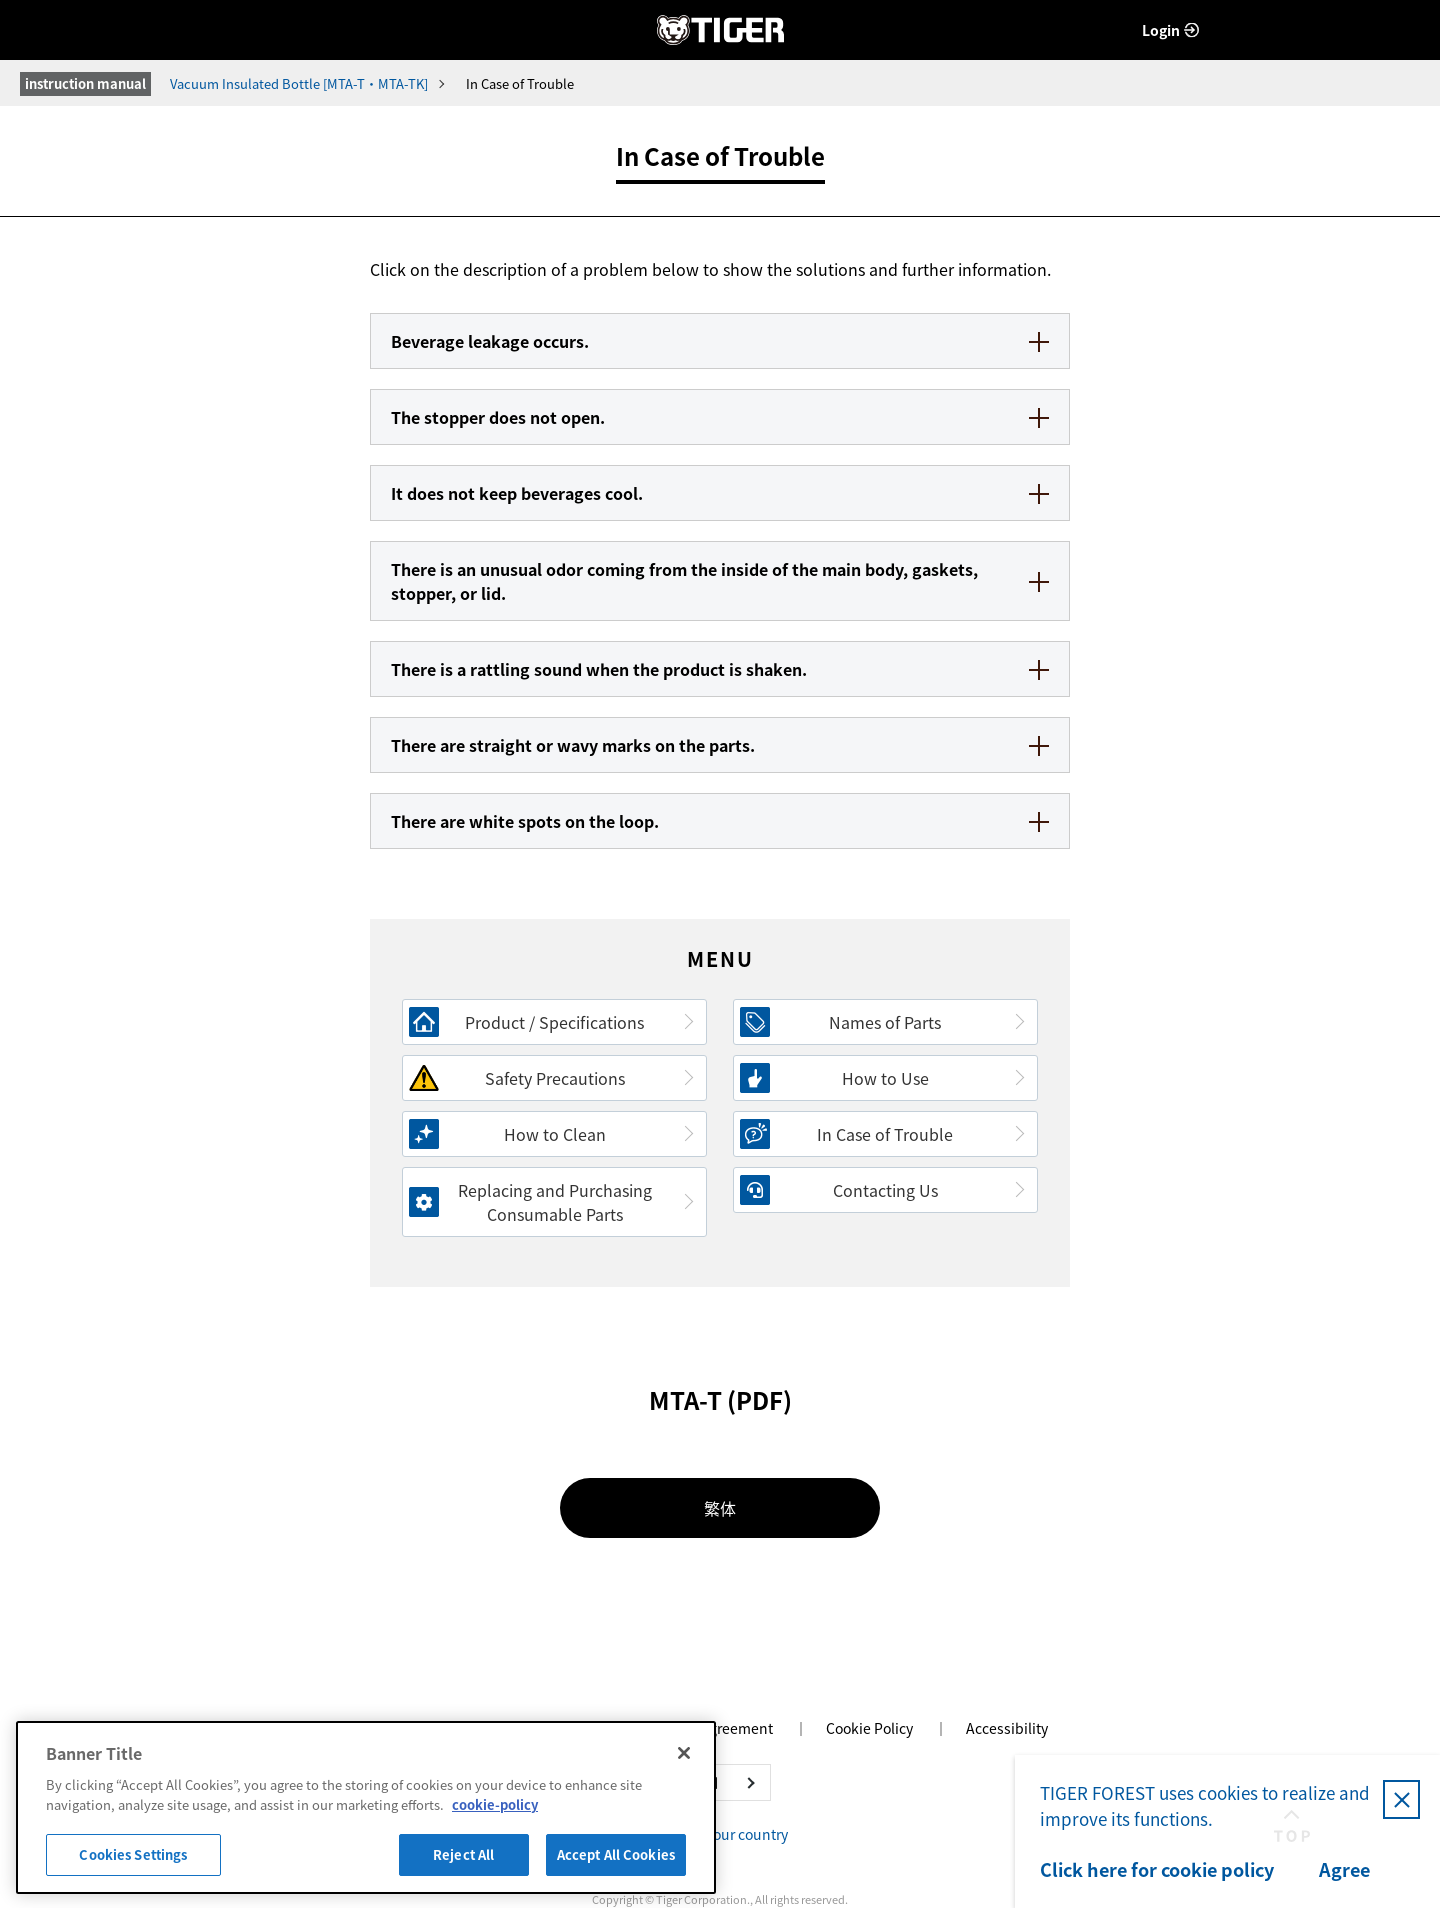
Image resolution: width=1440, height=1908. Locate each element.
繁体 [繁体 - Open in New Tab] (720, 1508)
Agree (1344, 1869)
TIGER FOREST (720, 30)
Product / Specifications (554, 1022)
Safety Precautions (555, 1078)
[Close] (684, 1753)
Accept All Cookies (616, 1854)
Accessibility (1007, 1728)
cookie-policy (495, 1804)
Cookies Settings (133, 1854)
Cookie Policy (869, 1728)
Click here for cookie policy (1157, 1869)
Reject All (463, 1854)
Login (1161, 30)
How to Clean (555, 1134)
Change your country (720, 1834)
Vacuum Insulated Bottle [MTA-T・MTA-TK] (299, 83)
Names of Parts (885, 1022)
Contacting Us (885, 1190)
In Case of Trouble (885, 1134)
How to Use (885, 1078)
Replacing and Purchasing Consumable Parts (555, 1202)
